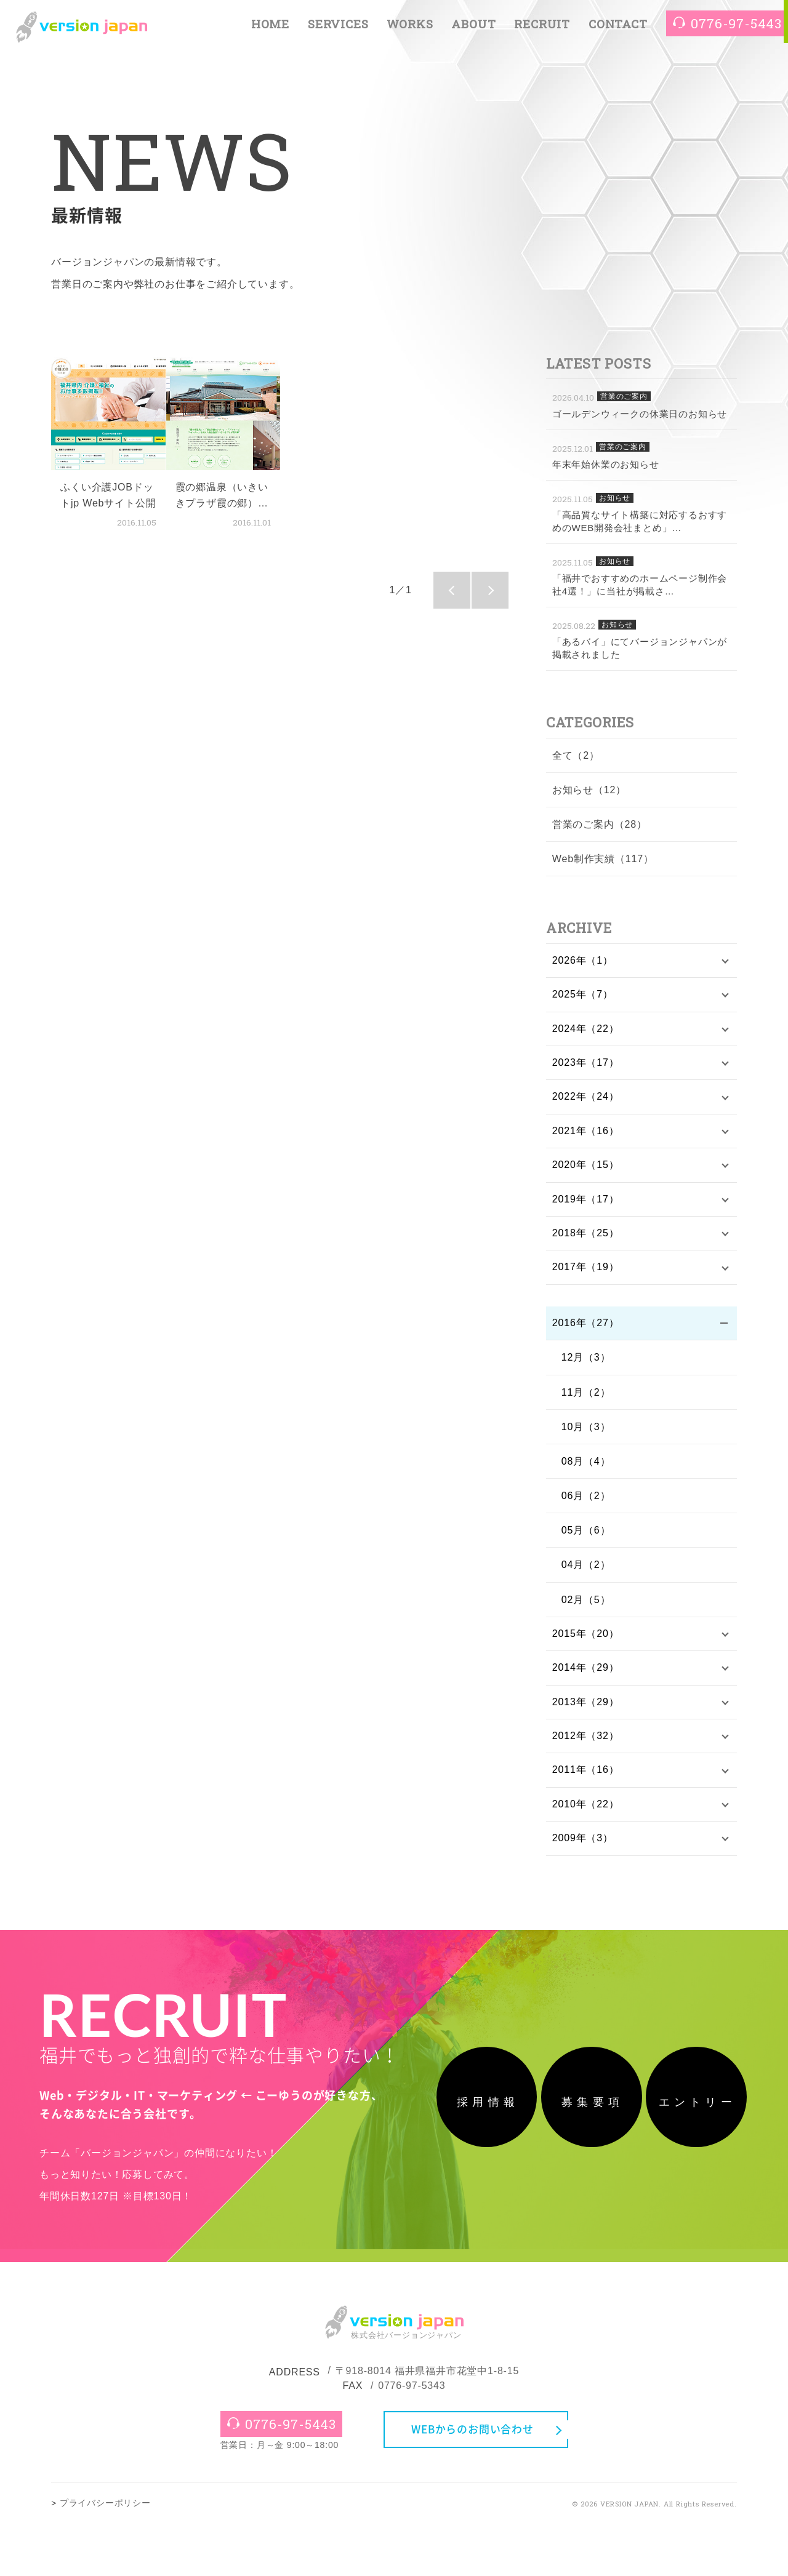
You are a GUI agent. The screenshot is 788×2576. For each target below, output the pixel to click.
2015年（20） (585, 1639)
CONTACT (618, 26)
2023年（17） (585, 1064)
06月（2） (586, 1501)
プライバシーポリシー (105, 2554)
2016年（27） (585, 1328)
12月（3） (586, 1363)
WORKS (410, 26)
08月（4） (586, 1467)
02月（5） (586, 1604)
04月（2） (586, 1570)
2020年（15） (585, 1168)
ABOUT (473, 26)
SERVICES (338, 26)
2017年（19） (585, 1272)
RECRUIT (542, 26)
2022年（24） (585, 1099)
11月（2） (586, 1397)
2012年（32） (585, 1743)
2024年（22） (585, 1030)
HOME (270, 26)
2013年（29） (585, 1708)
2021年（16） (585, 1134)
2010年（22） (585, 1812)
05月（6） (586, 1535)
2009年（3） (582, 1847)
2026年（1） (582, 961)
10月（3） (586, 1431)
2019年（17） (585, 1203)
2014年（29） (585, 1674)
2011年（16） (585, 1777)
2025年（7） (582, 995)
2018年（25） (585, 1237)
